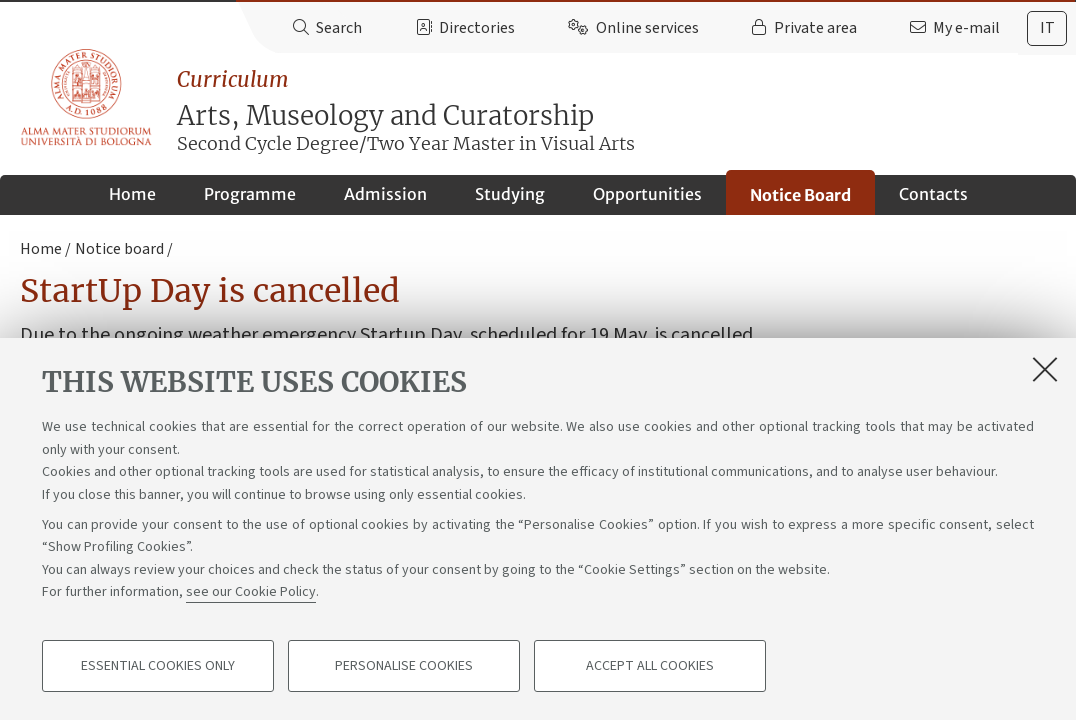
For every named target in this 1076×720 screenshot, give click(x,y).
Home (132, 194)
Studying (510, 194)
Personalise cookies (404, 666)
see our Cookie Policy (251, 592)
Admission (385, 194)
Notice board (119, 249)
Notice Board (800, 195)
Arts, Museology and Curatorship (626, 111)
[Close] (1045, 369)
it (1047, 28)
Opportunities (647, 194)
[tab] (1047, 28)
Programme (250, 194)
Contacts (933, 194)
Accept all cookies (650, 666)
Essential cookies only (158, 666)
